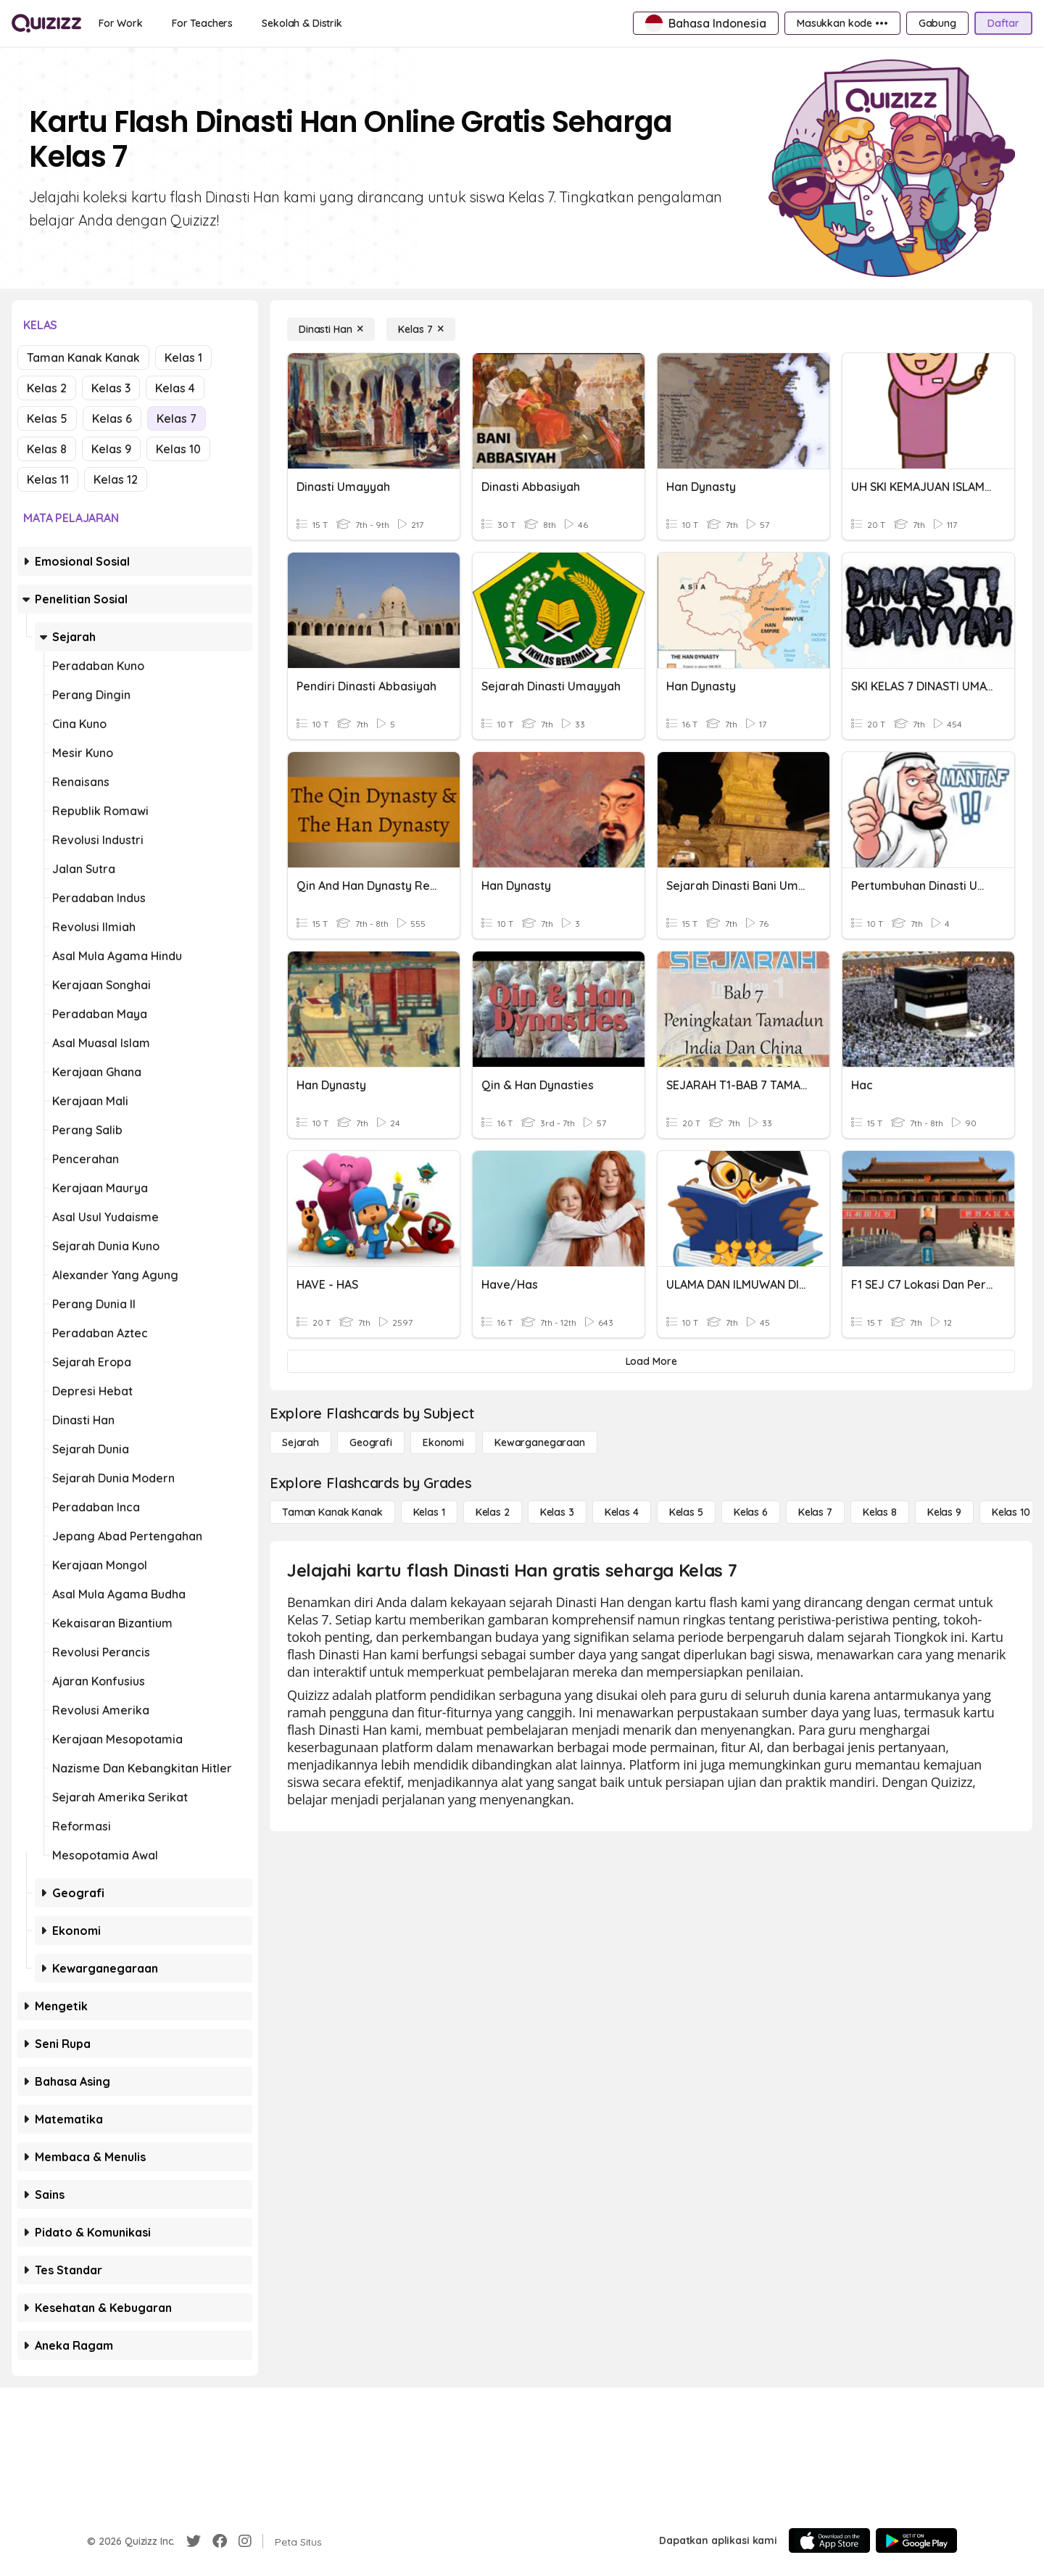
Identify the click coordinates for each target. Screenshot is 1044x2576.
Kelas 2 (47, 388)
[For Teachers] (202, 23)
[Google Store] (916, 2540)
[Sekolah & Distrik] (302, 23)
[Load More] (651, 1361)
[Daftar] (1003, 23)
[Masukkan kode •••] (842, 23)
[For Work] (120, 23)
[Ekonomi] (443, 1442)
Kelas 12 (116, 479)
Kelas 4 (175, 388)
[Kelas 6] (750, 1512)
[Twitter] (193, 2541)
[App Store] (829, 2540)
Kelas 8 (47, 449)
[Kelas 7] (420, 329)
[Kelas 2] (492, 1512)
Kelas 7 (176, 418)
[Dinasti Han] (331, 329)
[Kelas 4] (621, 1512)
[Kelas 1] (429, 1512)
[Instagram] (245, 2541)
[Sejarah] (300, 1442)
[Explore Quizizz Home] (46, 23)
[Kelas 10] (1011, 1512)
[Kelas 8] (879, 1512)
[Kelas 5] (686, 1512)
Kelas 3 (110, 388)
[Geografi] (371, 1442)
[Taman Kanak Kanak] (332, 1512)
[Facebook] (219, 2541)
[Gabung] (937, 23)
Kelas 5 (47, 418)
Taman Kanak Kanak (83, 357)
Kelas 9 (111, 449)
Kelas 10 (178, 449)
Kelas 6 (112, 418)
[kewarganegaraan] (539, 1442)
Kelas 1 (183, 357)
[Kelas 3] (557, 1512)
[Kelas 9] (944, 1512)
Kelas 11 (48, 479)
